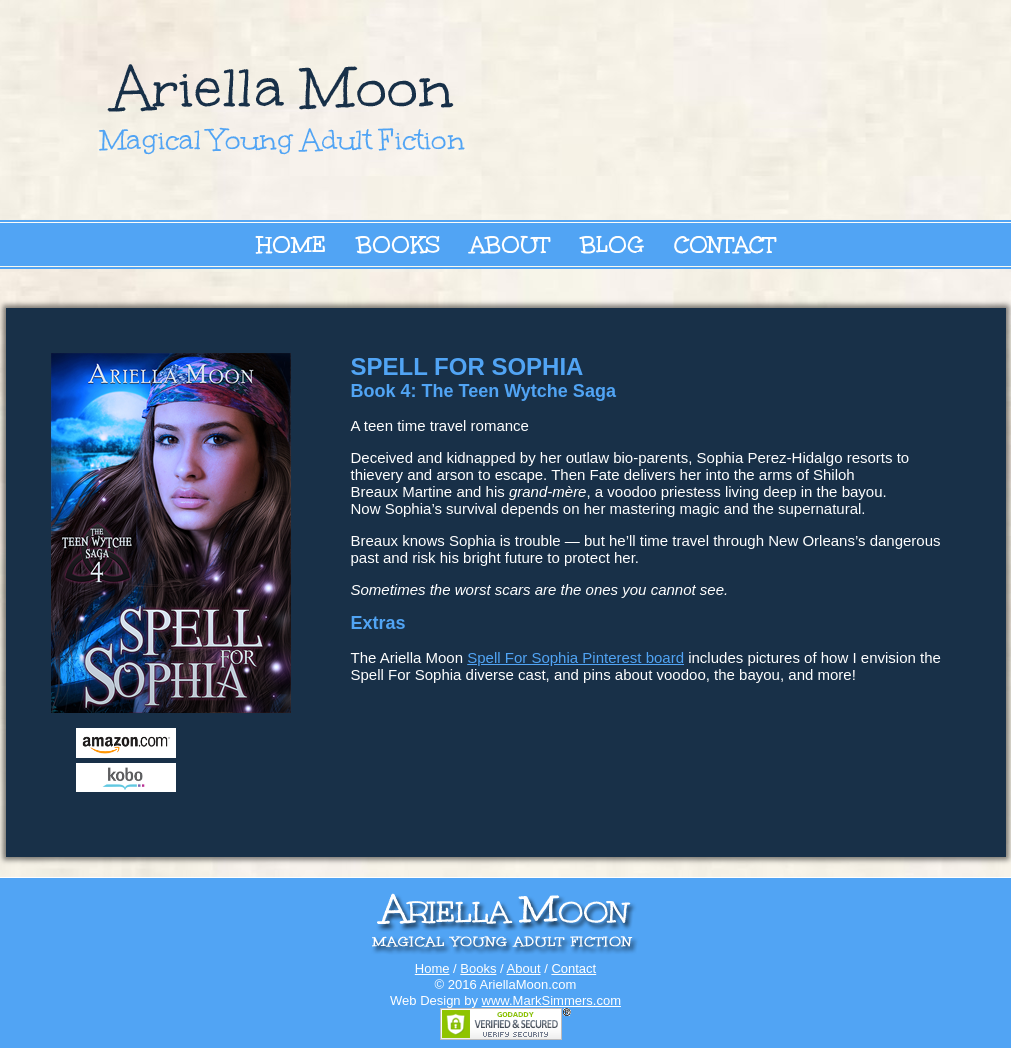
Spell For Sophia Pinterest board (575, 657)
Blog (612, 244)
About (510, 244)
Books (398, 244)
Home (291, 244)
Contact (725, 244)
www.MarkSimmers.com (551, 1000)
